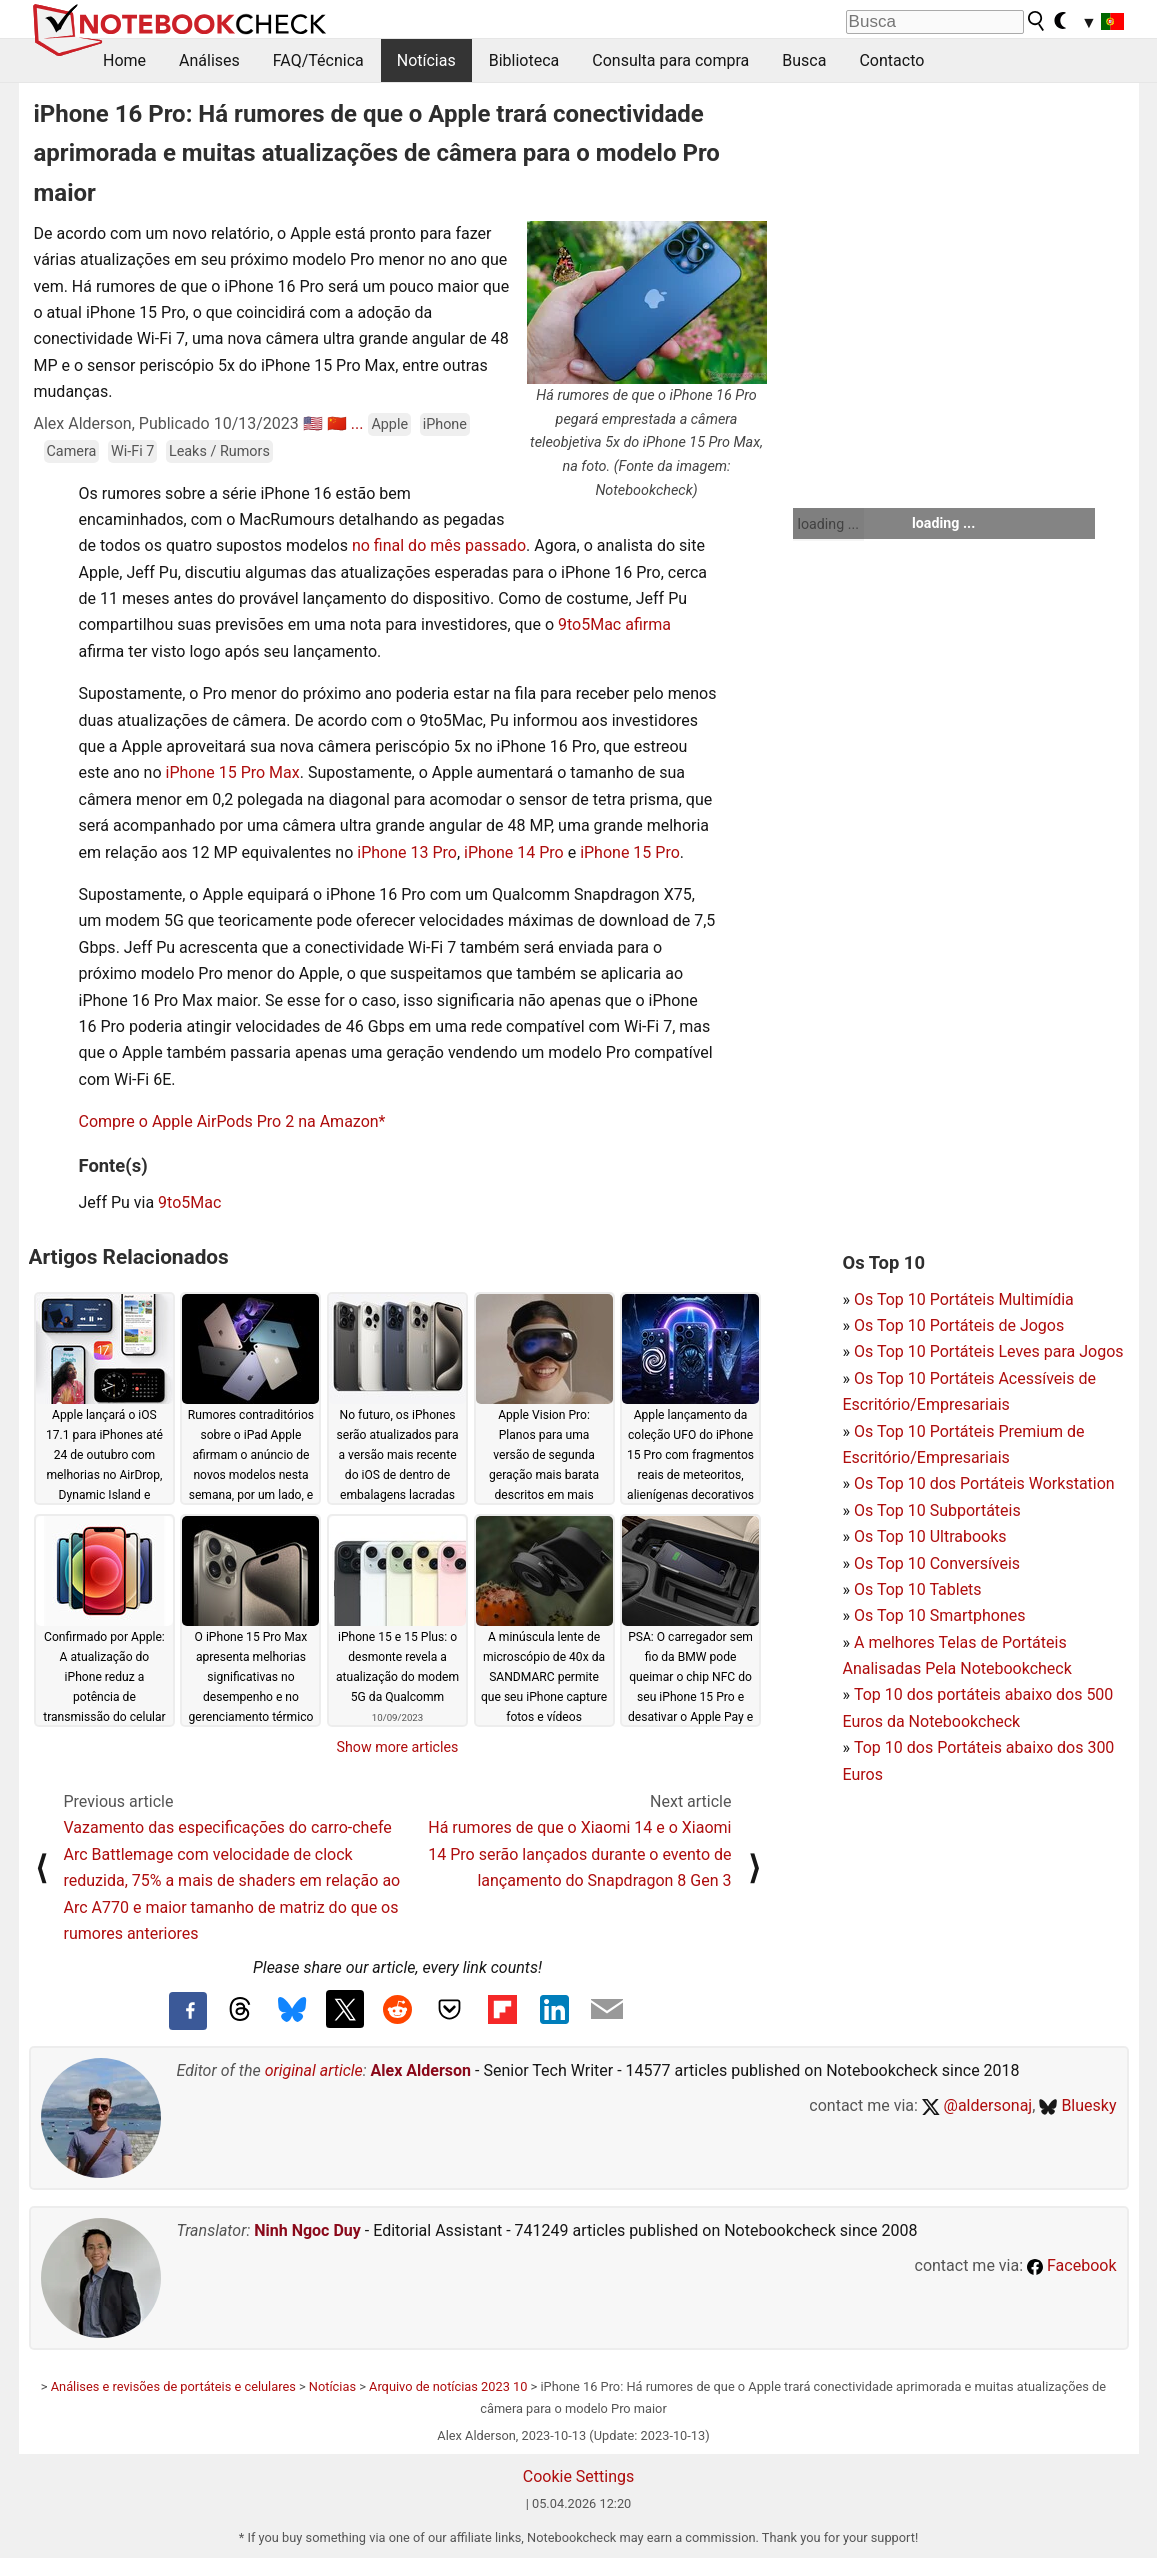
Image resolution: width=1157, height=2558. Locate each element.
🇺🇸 (313, 423)
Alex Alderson (421, 2070)
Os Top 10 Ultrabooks (930, 1536)
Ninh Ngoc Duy (307, 2230)
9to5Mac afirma (614, 624)
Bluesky (1077, 2105)
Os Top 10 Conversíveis (937, 1563)
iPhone (445, 424)
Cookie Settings (579, 2476)
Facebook (1071, 2265)
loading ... (828, 524)
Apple (389, 424)
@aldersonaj (977, 2105)
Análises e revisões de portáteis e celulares (173, 2386)
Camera (72, 451)
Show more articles (398, 1747)
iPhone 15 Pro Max (233, 772)
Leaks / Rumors (219, 451)
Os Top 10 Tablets (918, 1589)
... (357, 423)
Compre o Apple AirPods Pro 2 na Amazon (229, 1121)
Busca (804, 60)
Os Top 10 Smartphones (940, 1615)
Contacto (891, 60)
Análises (209, 60)
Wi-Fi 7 (132, 451)
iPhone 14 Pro (514, 852)
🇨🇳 (337, 423)
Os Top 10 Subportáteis (937, 1510)
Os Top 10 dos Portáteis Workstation (984, 1483)
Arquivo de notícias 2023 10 (448, 2386)
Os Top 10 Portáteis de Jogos (959, 1325)
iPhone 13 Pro (407, 852)
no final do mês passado (439, 545)
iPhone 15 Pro (630, 852)
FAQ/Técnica (318, 60)
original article (314, 2070)
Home (124, 60)
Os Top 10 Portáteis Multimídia (964, 1299)
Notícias (426, 60)
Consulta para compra (670, 60)
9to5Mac (189, 1202)
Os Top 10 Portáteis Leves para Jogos (989, 1351)
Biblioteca (524, 60)
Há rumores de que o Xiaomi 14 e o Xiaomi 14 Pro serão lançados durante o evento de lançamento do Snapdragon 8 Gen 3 (579, 1854)
